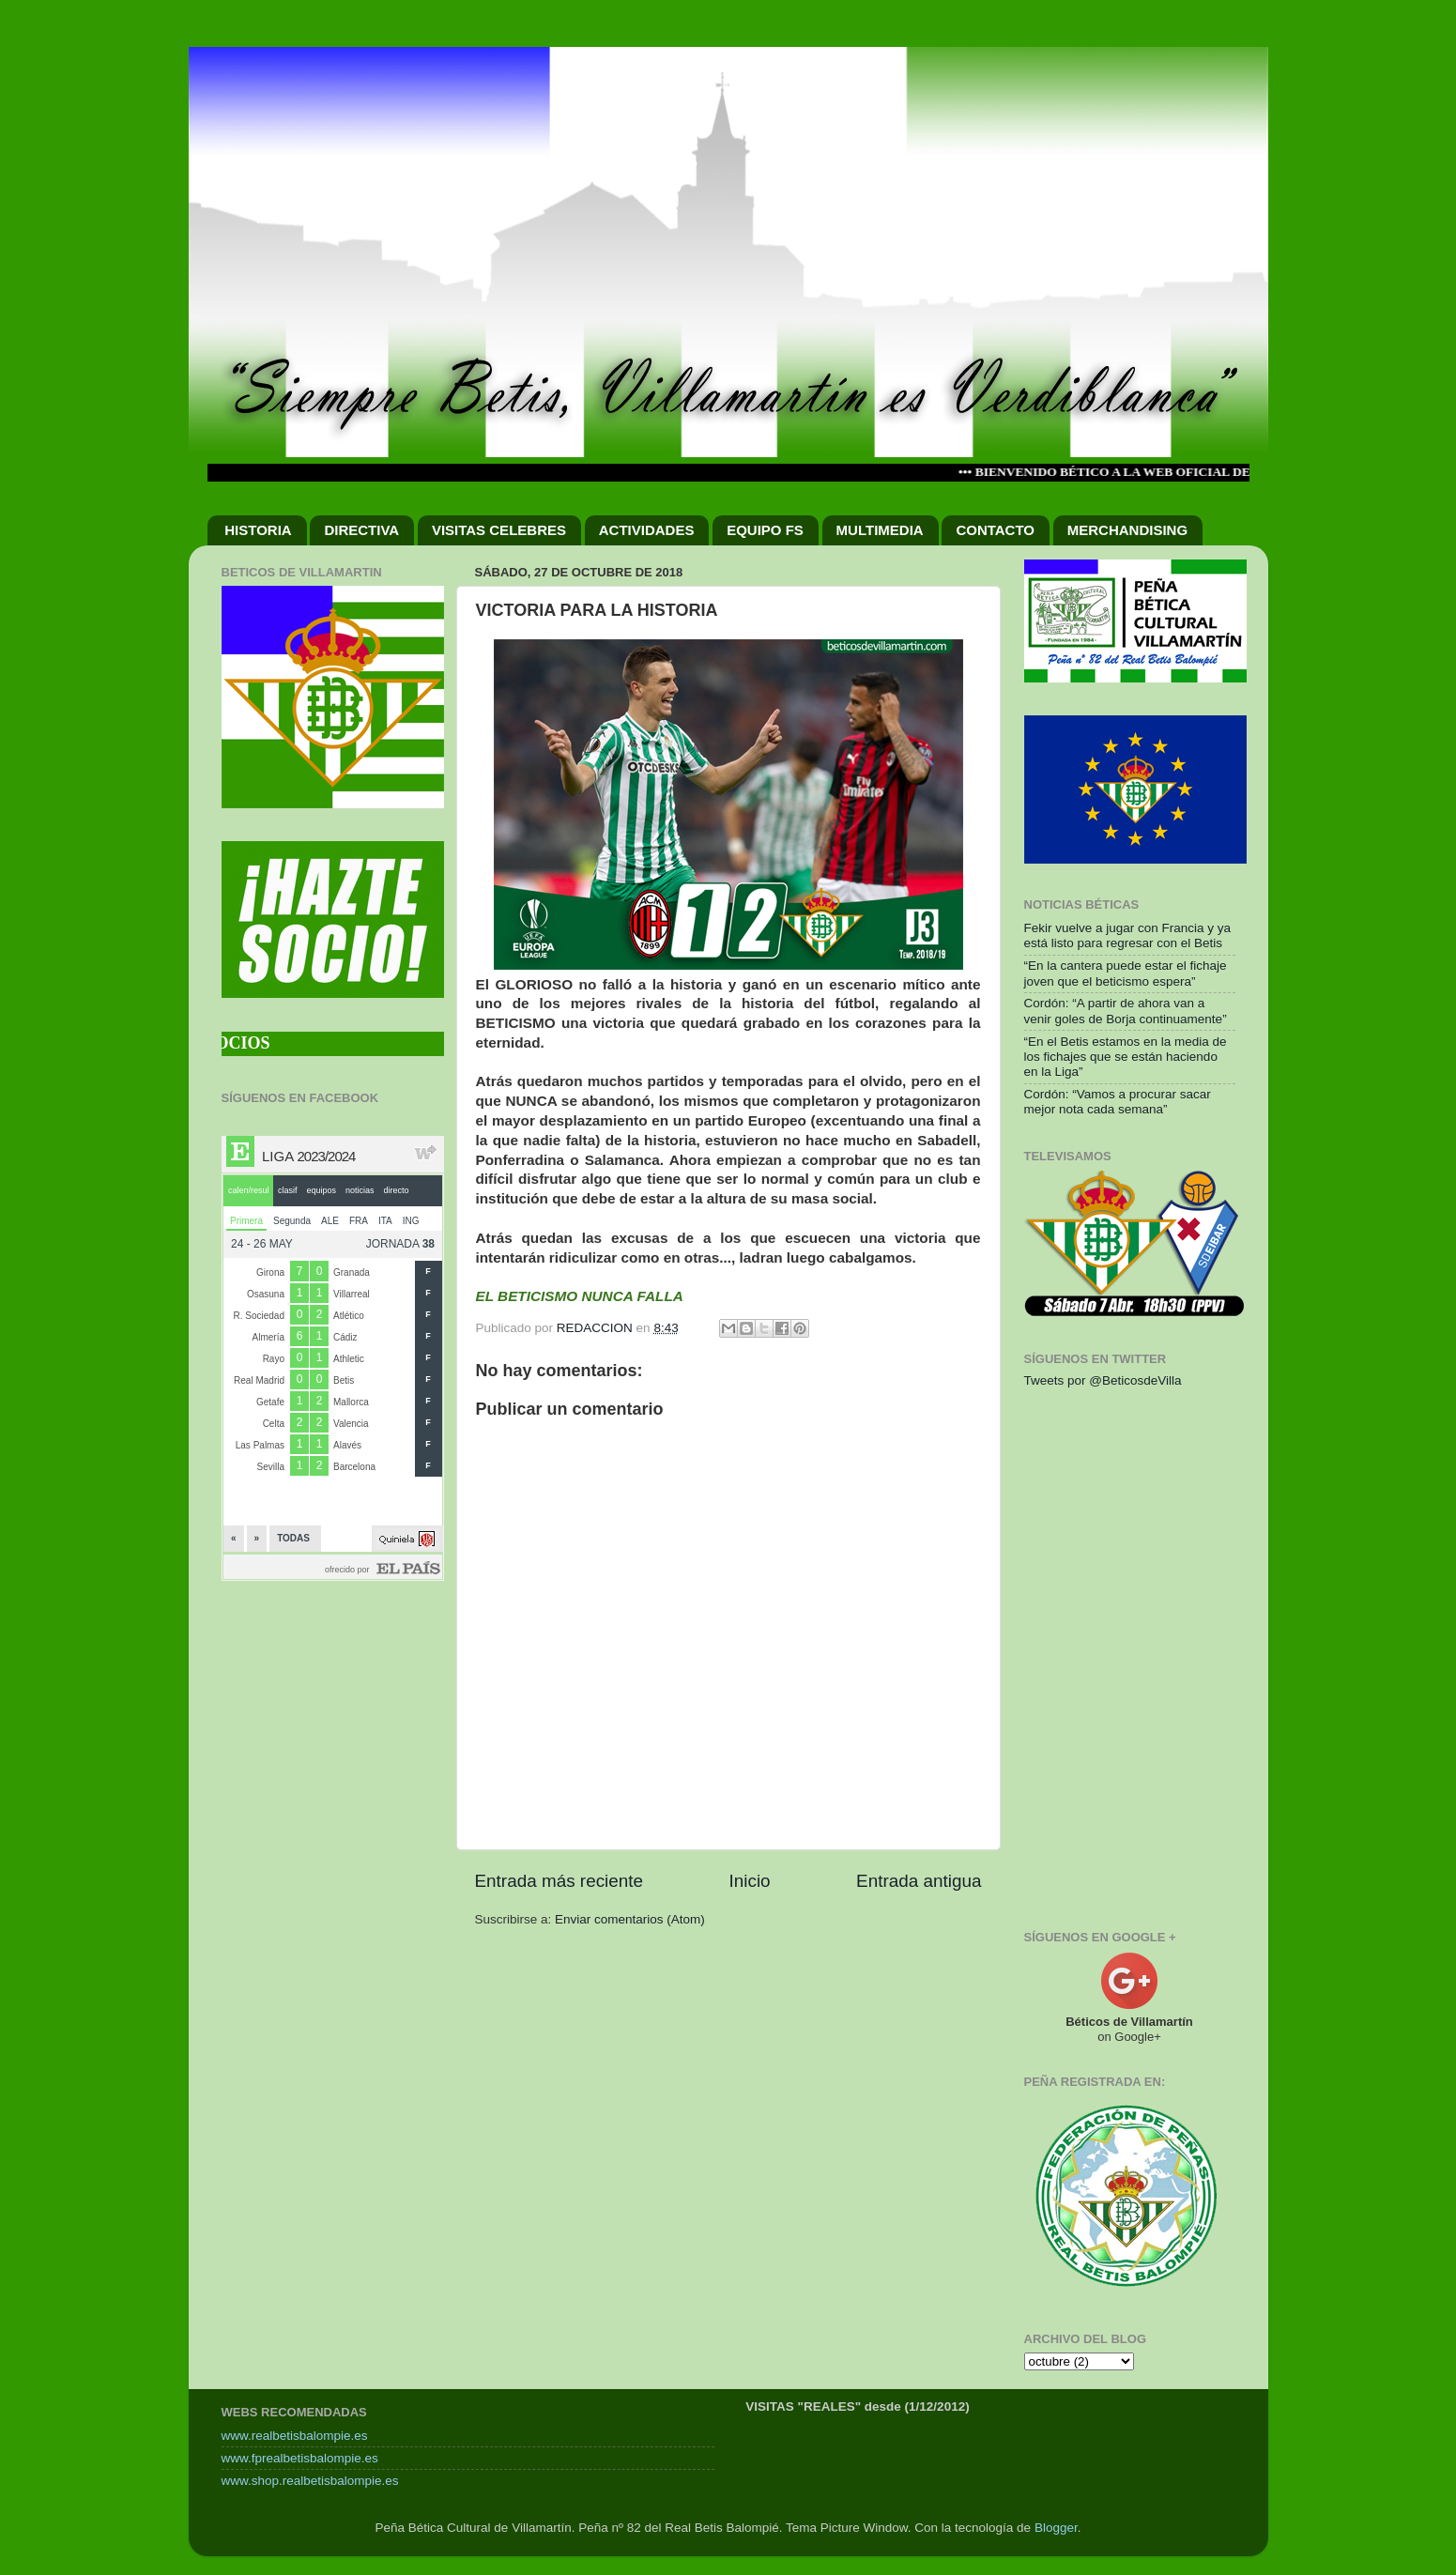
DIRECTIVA (361, 530)
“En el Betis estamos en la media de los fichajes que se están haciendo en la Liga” (1125, 1057)
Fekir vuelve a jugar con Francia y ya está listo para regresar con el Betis (1128, 935)
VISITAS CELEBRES (499, 530)
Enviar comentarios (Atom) (630, 1919)
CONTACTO (995, 530)
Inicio (750, 1881)
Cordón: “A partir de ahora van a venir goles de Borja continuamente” (1125, 1010)
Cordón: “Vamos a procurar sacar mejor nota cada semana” (1117, 1101)
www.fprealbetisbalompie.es (300, 2458)
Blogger (1056, 2528)
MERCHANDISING (1127, 530)
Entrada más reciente (559, 1881)
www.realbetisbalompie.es (295, 2436)
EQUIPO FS (765, 530)
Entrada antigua (918, 1881)
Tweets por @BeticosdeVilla (1103, 1380)
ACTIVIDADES (647, 530)
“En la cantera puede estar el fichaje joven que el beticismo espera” (1125, 973)
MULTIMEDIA (880, 530)
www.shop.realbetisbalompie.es (310, 2481)
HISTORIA (257, 530)
